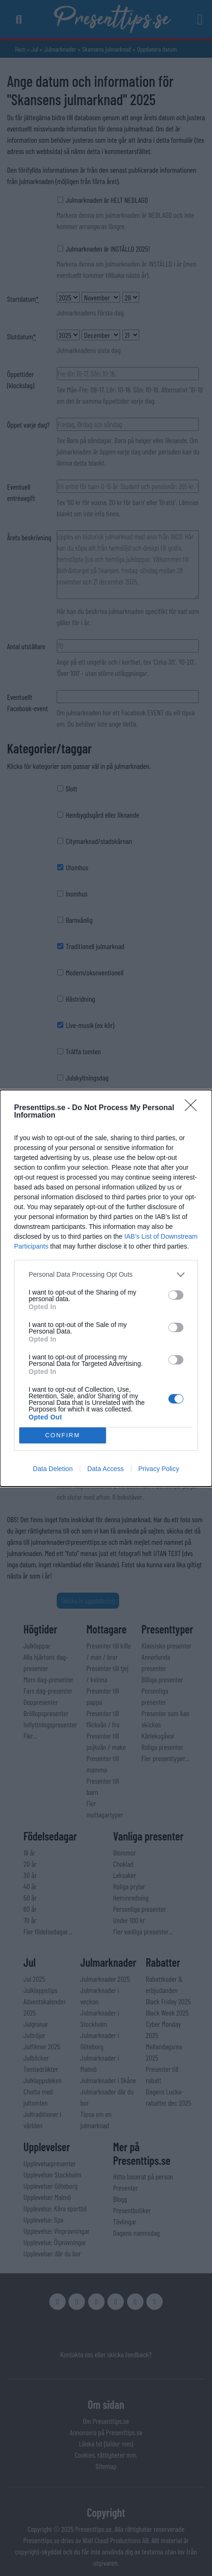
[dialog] (106, 1288)
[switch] (175, 1295)
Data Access (105, 1468)
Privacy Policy (158, 1468)
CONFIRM (62, 1435)
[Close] (194, 1108)
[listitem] (106, 1275)
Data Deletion (53, 1468)
